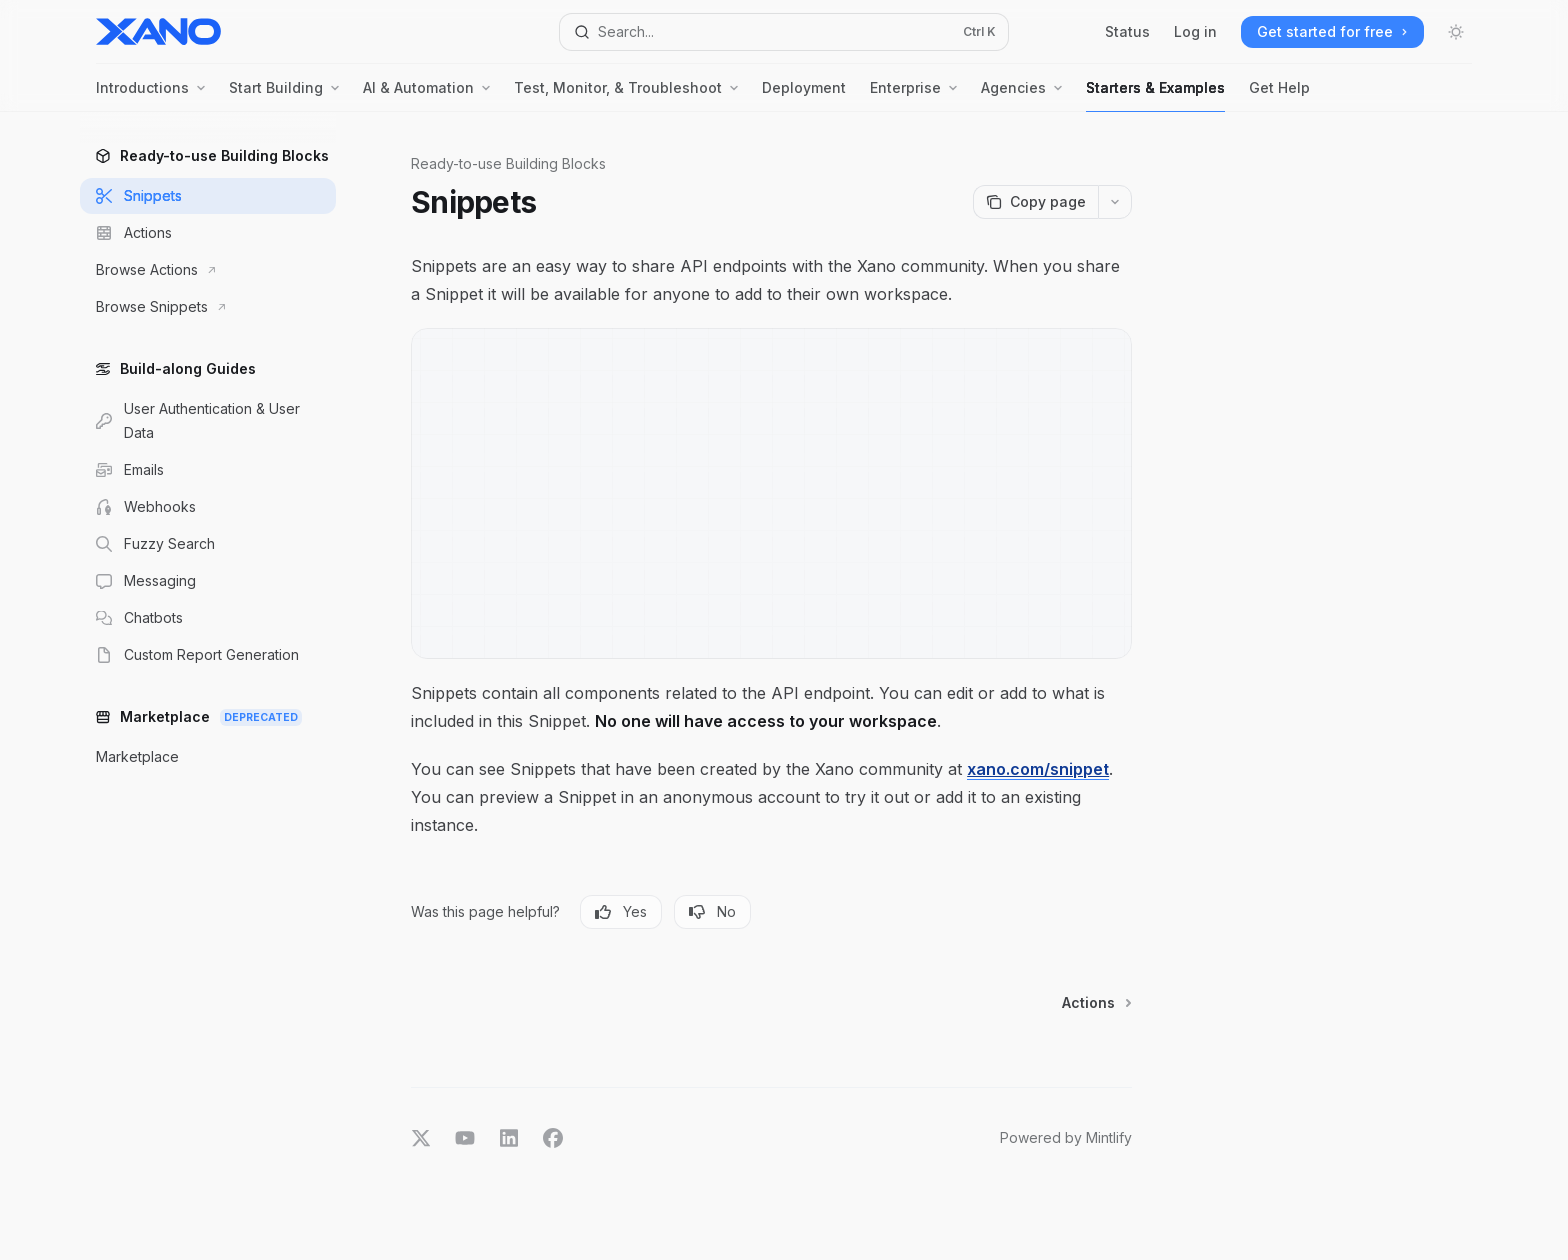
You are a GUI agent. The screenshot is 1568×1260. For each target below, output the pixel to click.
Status (1127, 31)
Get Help (1279, 95)
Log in (1195, 31)
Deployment (804, 95)
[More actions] (1115, 202)
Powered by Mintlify (1066, 1137)
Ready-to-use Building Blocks (508, 163)
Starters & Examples (1155, 95)
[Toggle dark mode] (1456, 32)
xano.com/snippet (1038, 769)
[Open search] (784, 32)
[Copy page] (1035, 202)
